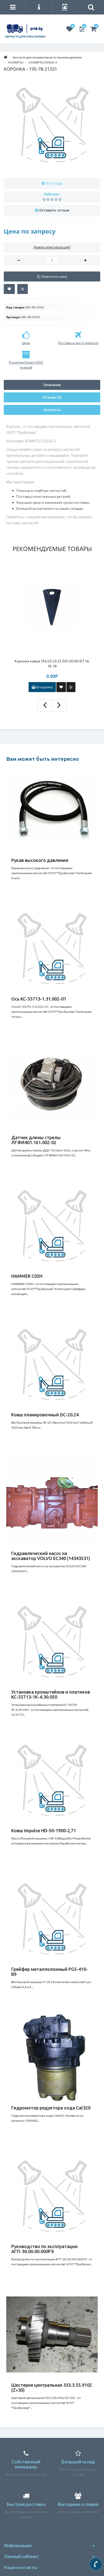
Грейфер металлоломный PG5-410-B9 (49, 1972)
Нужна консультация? (52, 247)
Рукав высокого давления (39, 860)
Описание (52, 384)
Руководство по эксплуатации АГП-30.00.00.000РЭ (44, 2249)
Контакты (52, 409)
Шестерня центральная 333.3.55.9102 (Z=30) (51, 2387)
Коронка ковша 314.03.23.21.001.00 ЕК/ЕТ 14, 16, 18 (52, 663)
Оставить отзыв (54, 210)
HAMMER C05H (26, 1276)
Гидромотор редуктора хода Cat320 (50, 2107)
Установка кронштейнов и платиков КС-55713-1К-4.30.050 (50, 1694)
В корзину (42, 687)
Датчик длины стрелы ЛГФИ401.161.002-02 (36, 1140)
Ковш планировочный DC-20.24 (45, 1414)
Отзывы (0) (52, 397)
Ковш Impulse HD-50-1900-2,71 (43, 1830)
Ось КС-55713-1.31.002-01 (38, 998)
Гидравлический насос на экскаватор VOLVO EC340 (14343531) (50, 1556)
